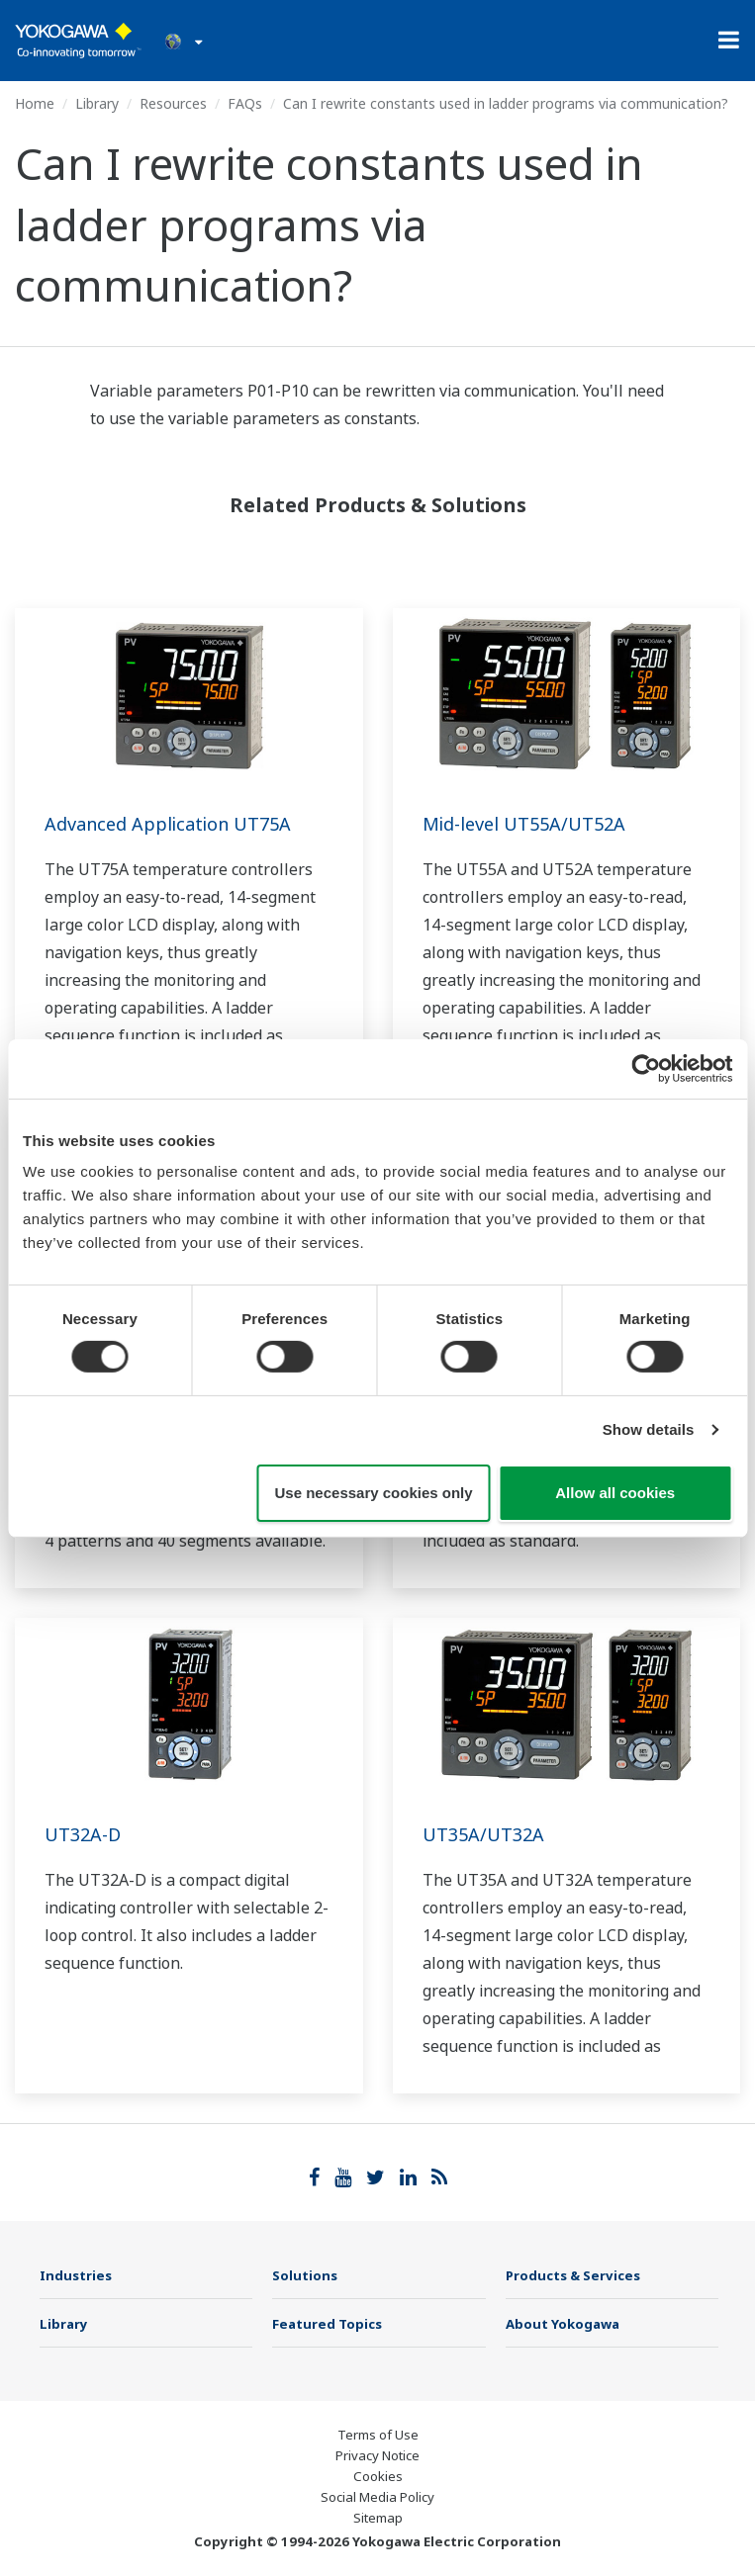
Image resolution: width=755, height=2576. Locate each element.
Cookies (378, 2476)
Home (34, 103)
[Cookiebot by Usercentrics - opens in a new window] (645, 1068)
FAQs (245, 103)
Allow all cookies (615, 1492)
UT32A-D (83, 1834)
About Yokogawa (562, 2324)
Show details (649, 1429)
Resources (173, 103)
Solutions (304, 2275)
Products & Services (573, 2275)
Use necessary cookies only (374, 1492)
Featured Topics (327, 2324)
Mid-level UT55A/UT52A (524, 824)
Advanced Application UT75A (168, 824)
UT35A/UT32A (483, 1834)
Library (97, 103)
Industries (76, 2275)
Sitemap (378, 2518)
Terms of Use (378, 2434)
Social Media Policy (377, 2497)
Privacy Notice (377, 2455)
